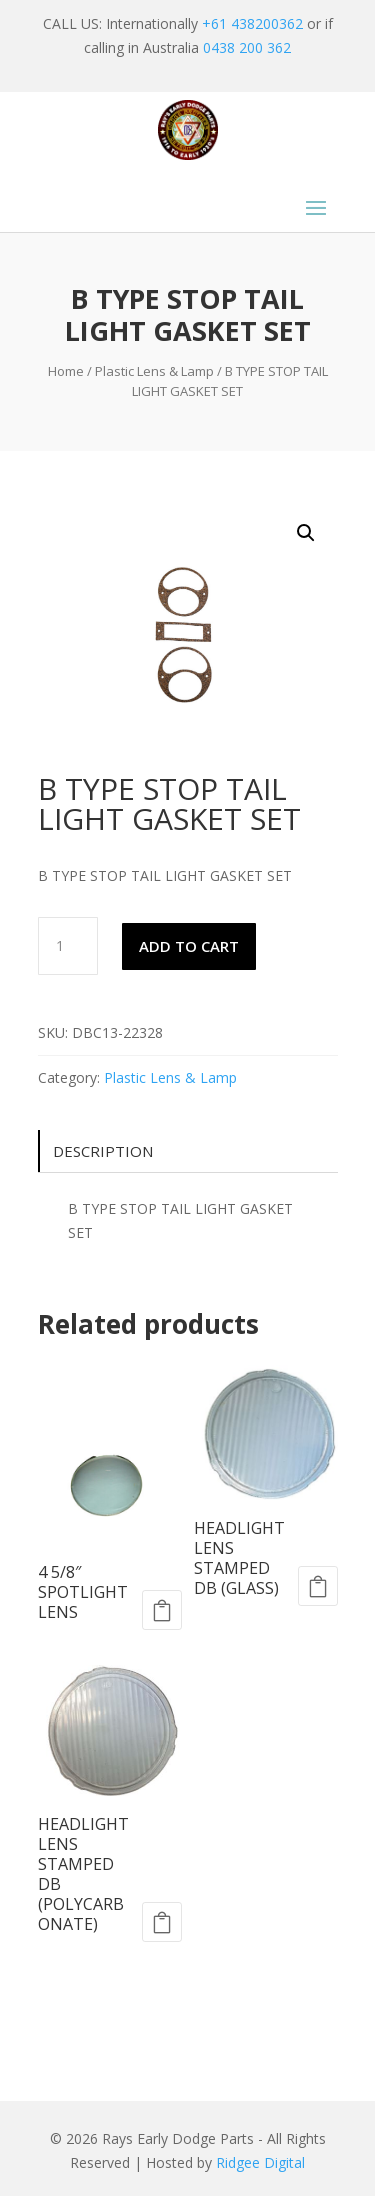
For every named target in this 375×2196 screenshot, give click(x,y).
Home (66, 371)
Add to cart (189, 946)
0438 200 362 (247, 47)
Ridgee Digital (260, 2162)
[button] (306, 533)
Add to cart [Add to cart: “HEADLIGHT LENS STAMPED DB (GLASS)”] (318, 1586)
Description (103, 1151)
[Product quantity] (68, 946)
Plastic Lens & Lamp (154, 371)
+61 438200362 (252, 23)
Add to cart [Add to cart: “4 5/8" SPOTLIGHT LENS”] (162, 1610)
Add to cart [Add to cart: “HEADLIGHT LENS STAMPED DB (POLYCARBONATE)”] (162, 1922)
